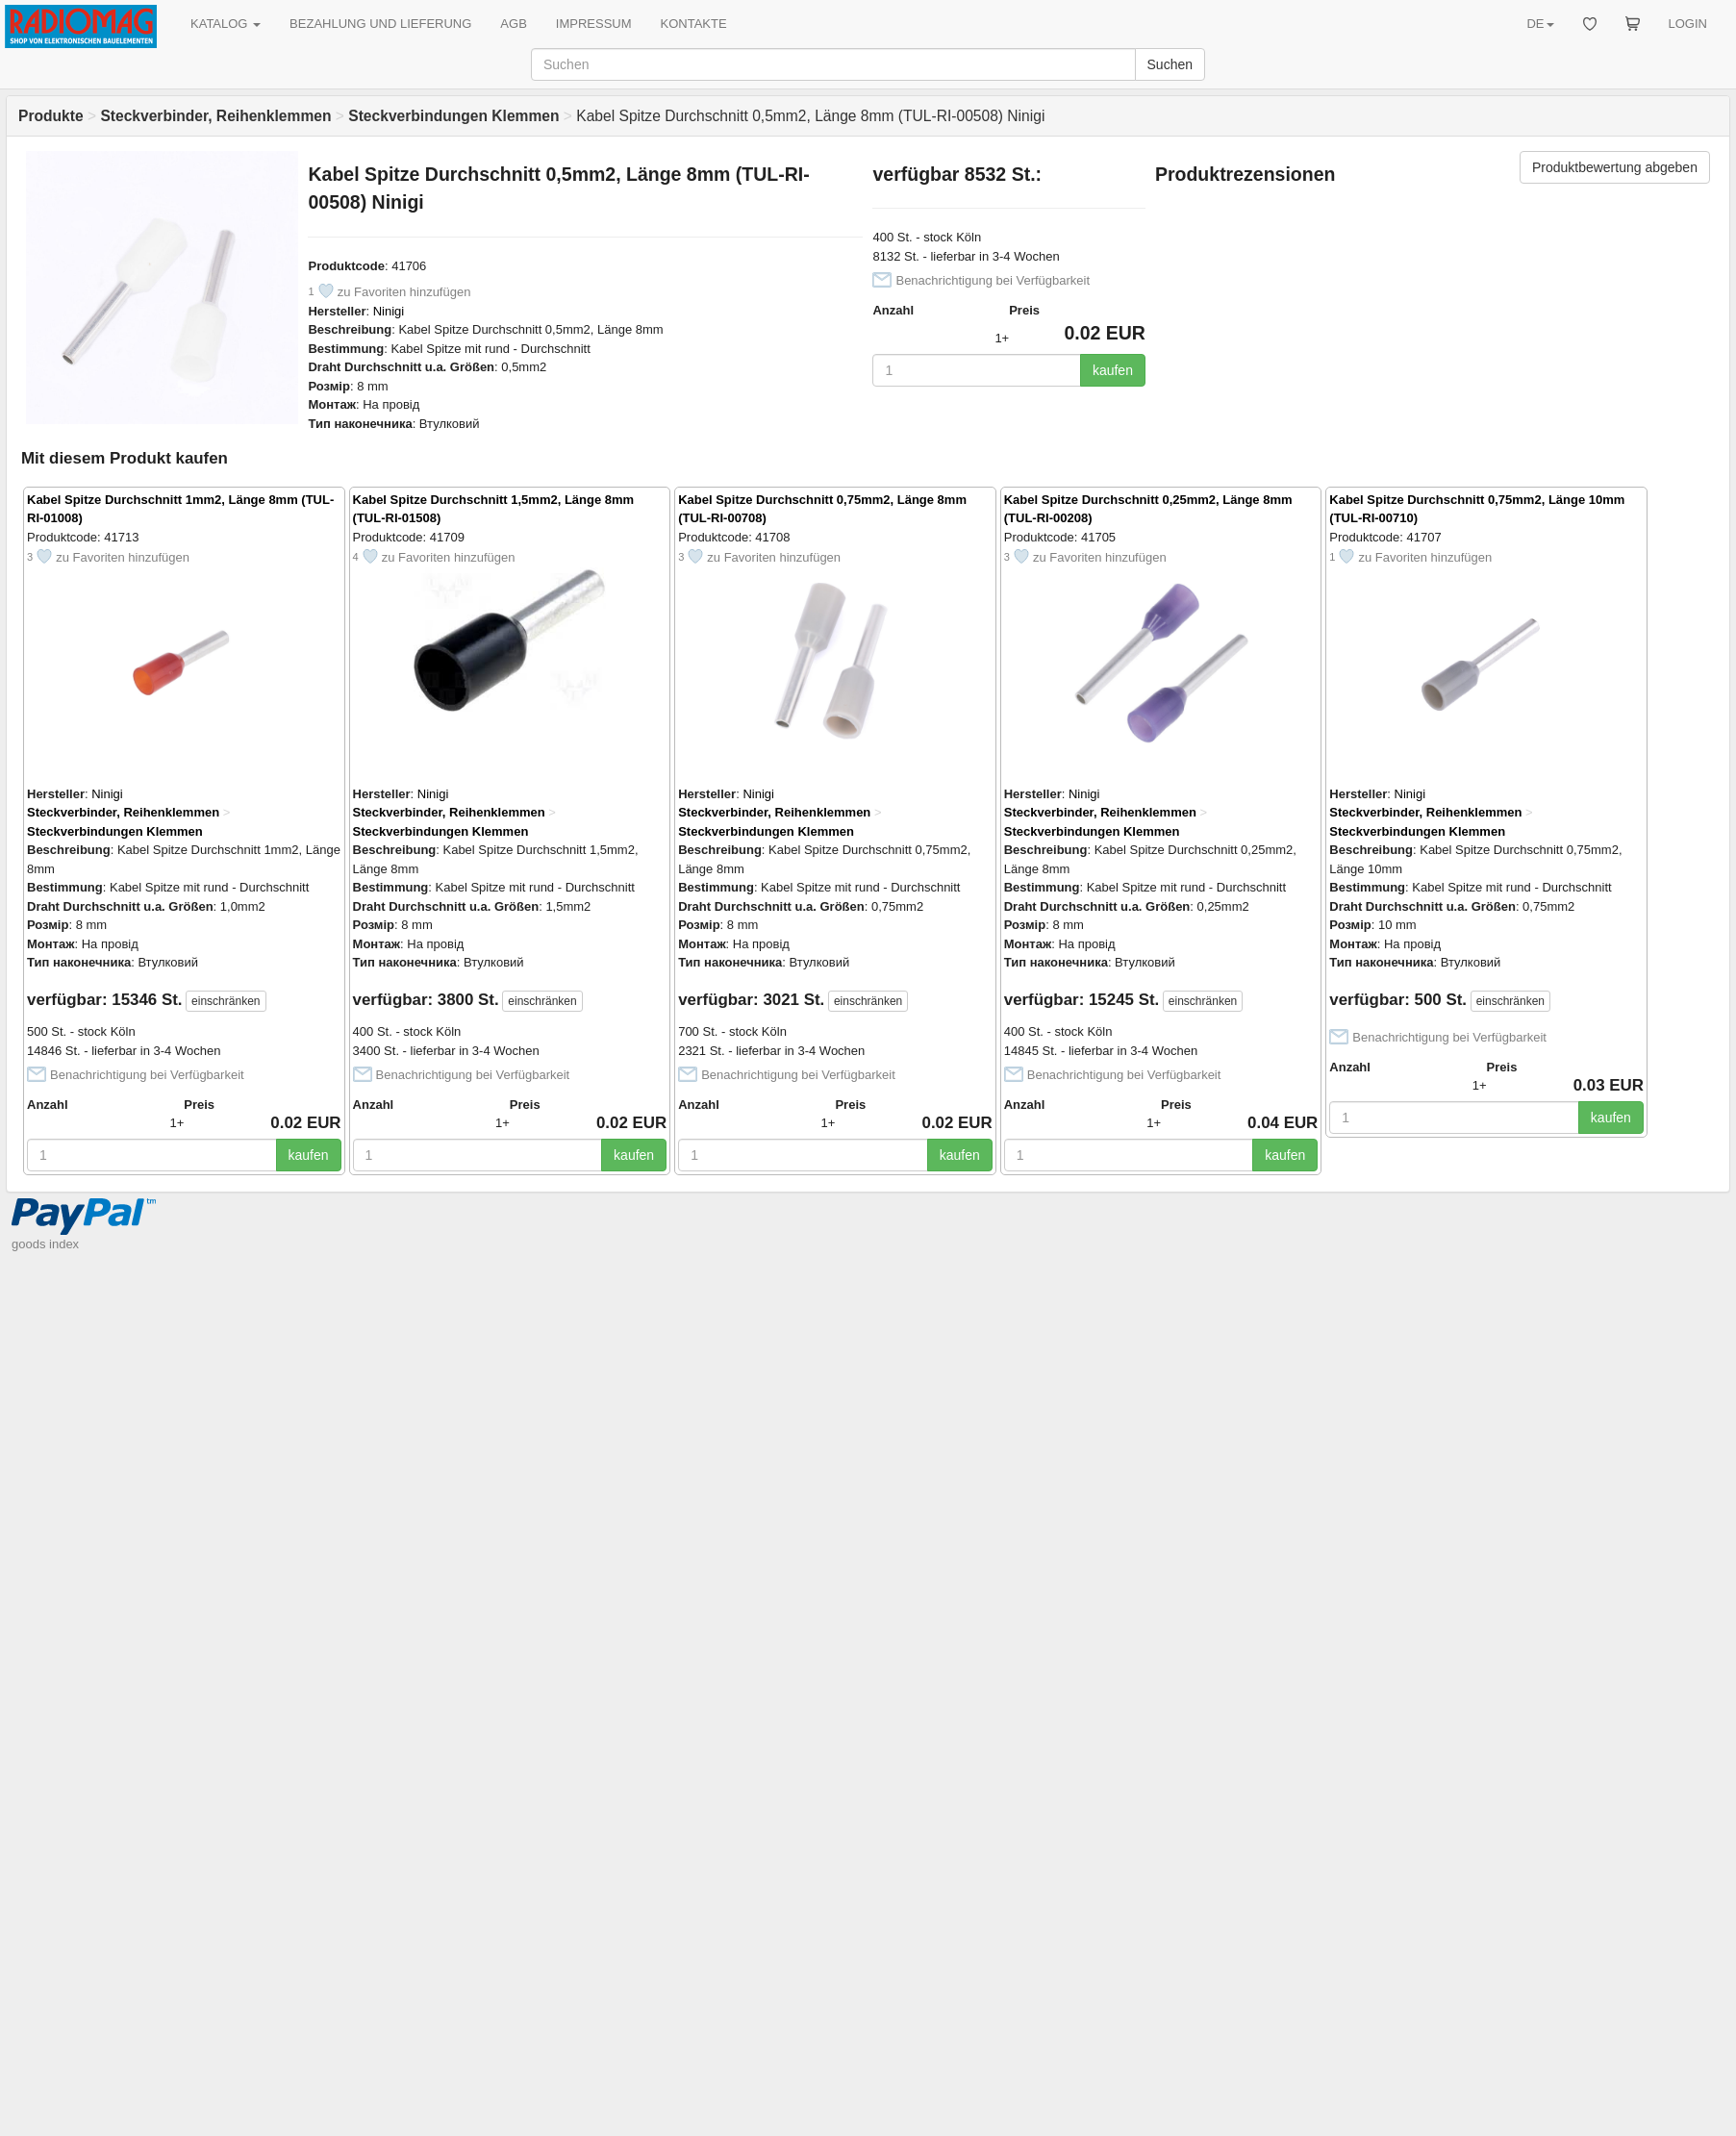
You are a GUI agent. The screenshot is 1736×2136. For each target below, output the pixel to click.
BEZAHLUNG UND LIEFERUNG (380, 23)
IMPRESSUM (594, 23)
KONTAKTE (694, 23)
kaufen (1113, 370)
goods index (45, 1244)
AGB (513, 23)
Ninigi (389, 311)
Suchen (1170, 64)
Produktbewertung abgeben (1615, 167)
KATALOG (225, 23)
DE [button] (1539, 23)
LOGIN (1688, 23)
